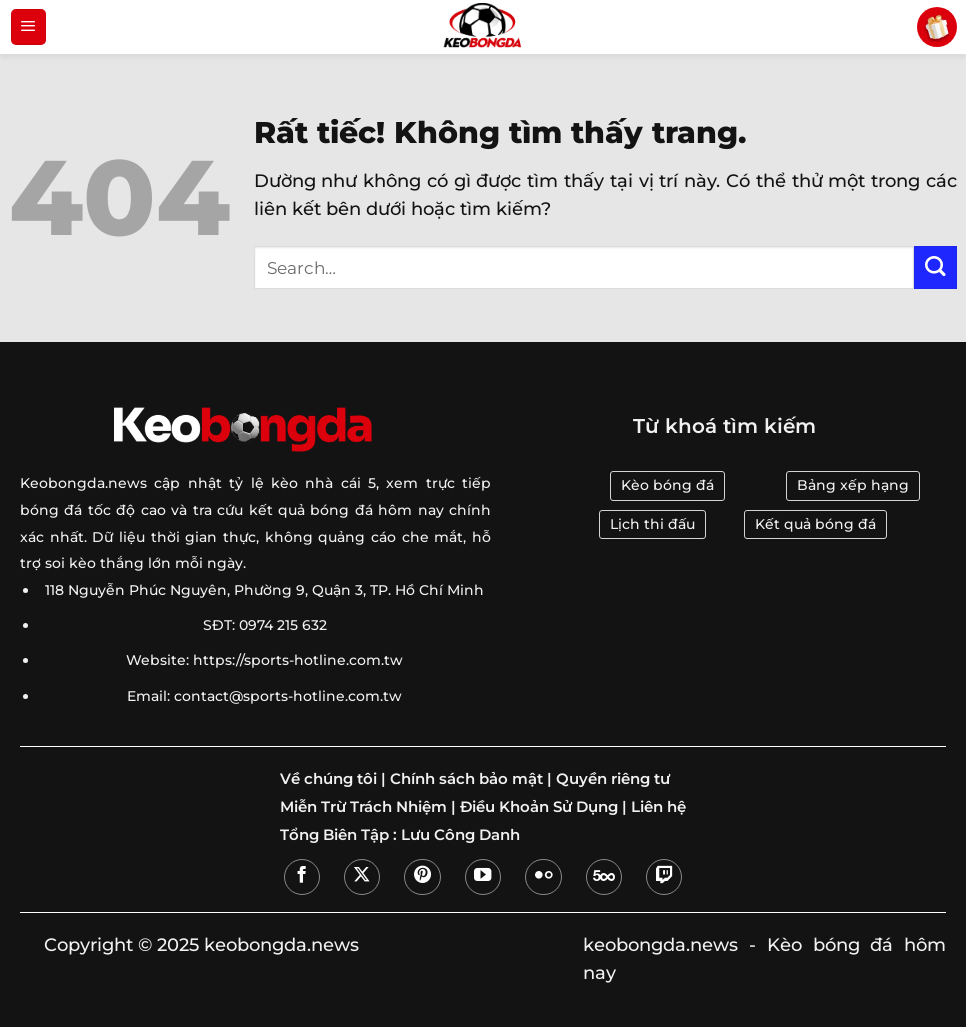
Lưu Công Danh (460, 835)
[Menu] (28, 27)
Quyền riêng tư (613, 779)
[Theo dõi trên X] (362, 877)
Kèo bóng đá (667, 485)
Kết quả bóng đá (815, 524)
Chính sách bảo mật (466, 779)
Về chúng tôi (328, 779)
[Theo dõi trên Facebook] (302, 877)
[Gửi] (935, 267)
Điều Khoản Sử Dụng (539, 807)
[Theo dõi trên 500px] (604, 877)
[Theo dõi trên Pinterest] (422, 877)
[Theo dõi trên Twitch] (664, 877)
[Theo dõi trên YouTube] (483, 877)
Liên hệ (658, 807)
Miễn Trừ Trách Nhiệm (363, 807)
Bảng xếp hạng (853, 485)
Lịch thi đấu (652, 524)
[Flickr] (543, 877)
